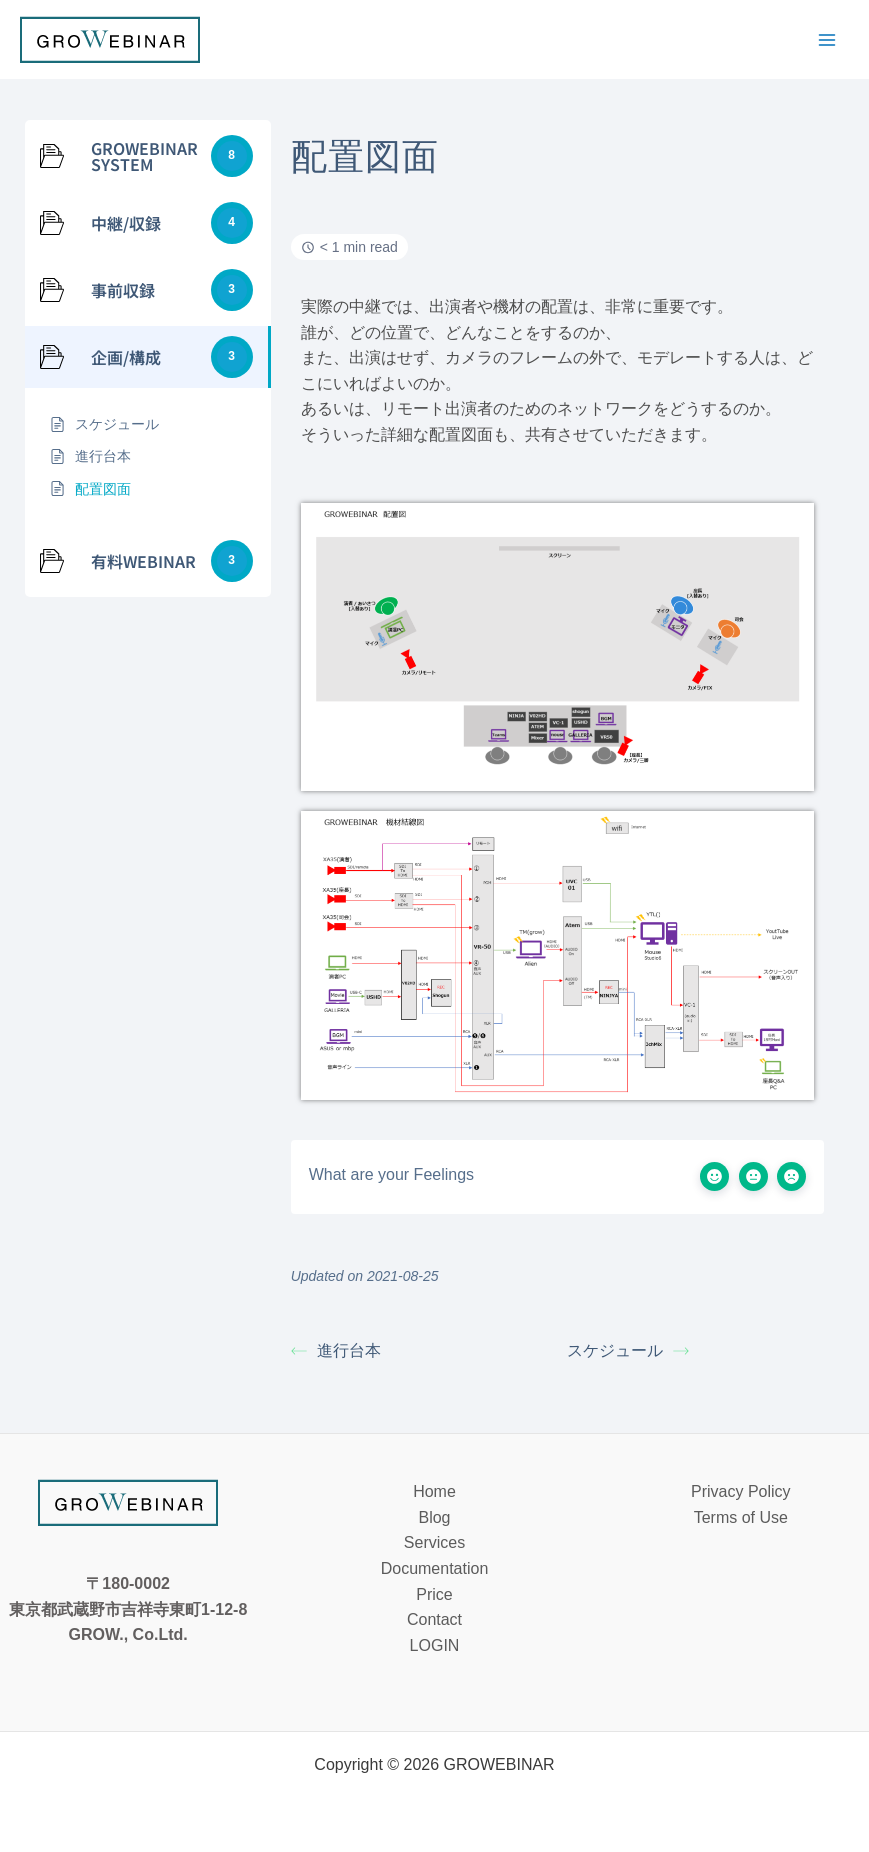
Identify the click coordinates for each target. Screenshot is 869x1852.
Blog (434, 1517)
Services (434, 1542)
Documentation (435, 1568)
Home (434, 1491)
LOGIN (435, 1645)
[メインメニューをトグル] (827, 40)
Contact (434, 1619)
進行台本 (336, 1350)
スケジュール (628, 1350)
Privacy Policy (741, 1491)
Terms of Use (741, 1517)
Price (434, 1594)
